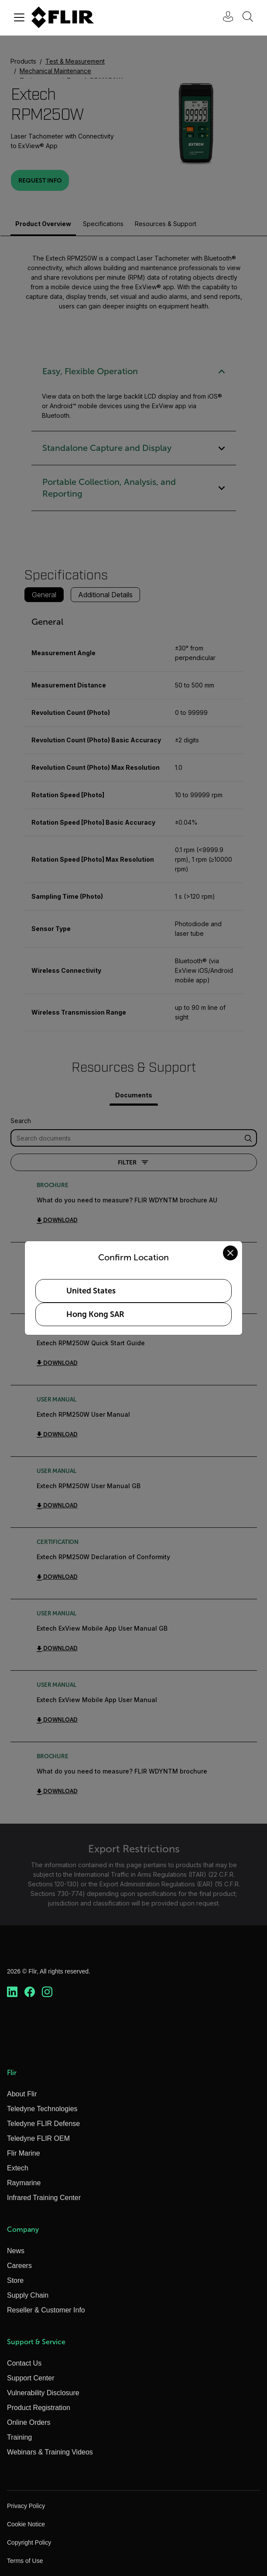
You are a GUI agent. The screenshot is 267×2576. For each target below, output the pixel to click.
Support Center (31, 2378)
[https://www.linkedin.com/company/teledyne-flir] (12, 1992)
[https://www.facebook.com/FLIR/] (29, 1992)
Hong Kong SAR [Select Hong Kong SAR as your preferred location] (95, 1314)
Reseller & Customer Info (46, 2310)
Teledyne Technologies (42, 2108)
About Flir (22, 2094)
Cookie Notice (26, 2524)
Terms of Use (25, 2560)
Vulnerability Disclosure (43, 2393)
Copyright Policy (29, 2542)
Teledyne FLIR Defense (43, 2123)
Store (15, 2280)
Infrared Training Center (44, 2197)
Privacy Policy (26, 2505)
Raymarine (24, 2183)
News (15, 2250)
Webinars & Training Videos (50, 2452)
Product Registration (38, 2407)
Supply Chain (27, 2295)
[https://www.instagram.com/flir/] (47, 1992)
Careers (19, 2265)
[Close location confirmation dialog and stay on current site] (230, 1253)
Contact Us (24, 2363)
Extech (17, 2168)
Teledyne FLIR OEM (38, 2138)
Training (19, 2437)
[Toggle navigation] (19, 17)
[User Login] (223, 17)
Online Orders (29, 2422)
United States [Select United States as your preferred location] (91, 1290)
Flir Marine (23, 2153)
